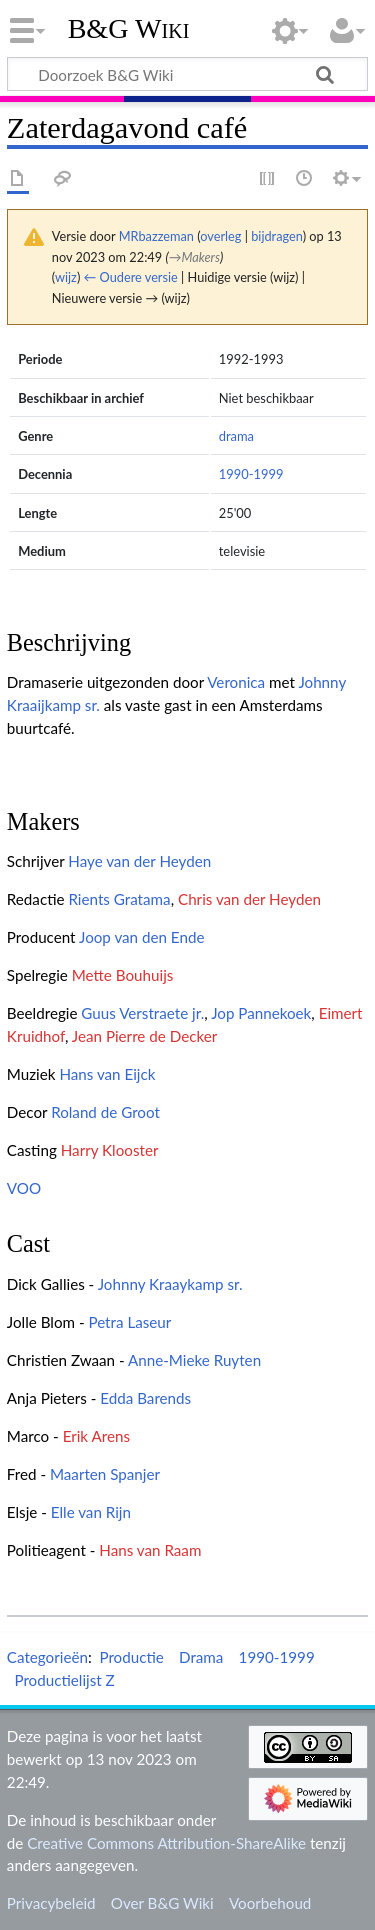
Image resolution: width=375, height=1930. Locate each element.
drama (236, 436)
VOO (24, 1188)
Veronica (236, 682)
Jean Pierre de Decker (144, 1036)
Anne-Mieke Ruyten (194, 1360)
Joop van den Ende (141, 937)
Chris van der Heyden (249, 899)
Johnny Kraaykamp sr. (170, 1284)
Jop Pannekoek (261, 1013)
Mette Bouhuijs (123, 975)
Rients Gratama (119, 899)
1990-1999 (251, 474)
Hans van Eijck (107, 1074)
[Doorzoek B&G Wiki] (187, 74)
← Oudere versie (131, 277)
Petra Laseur (129, 1322)
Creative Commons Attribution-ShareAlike (166, 1843)
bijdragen (276, 236)
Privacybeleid (51, 1903)
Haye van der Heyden (139, 861)
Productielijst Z (64, 1680)
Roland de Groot (105, 1112)
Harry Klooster (110, 1150)
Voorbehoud (270, 1903)
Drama (201, 1657)
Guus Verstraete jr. (142, 1013)
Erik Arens (96, 1436)
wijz (66, 277)
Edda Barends (145, 1398)
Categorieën (47, 1657)
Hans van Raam (150, 1550)
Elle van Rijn (91, 1512)
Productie (131, 1657)
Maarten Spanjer (105, 1474)
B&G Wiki (129, 29)
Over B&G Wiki (162, 1903)
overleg (220, 236)
